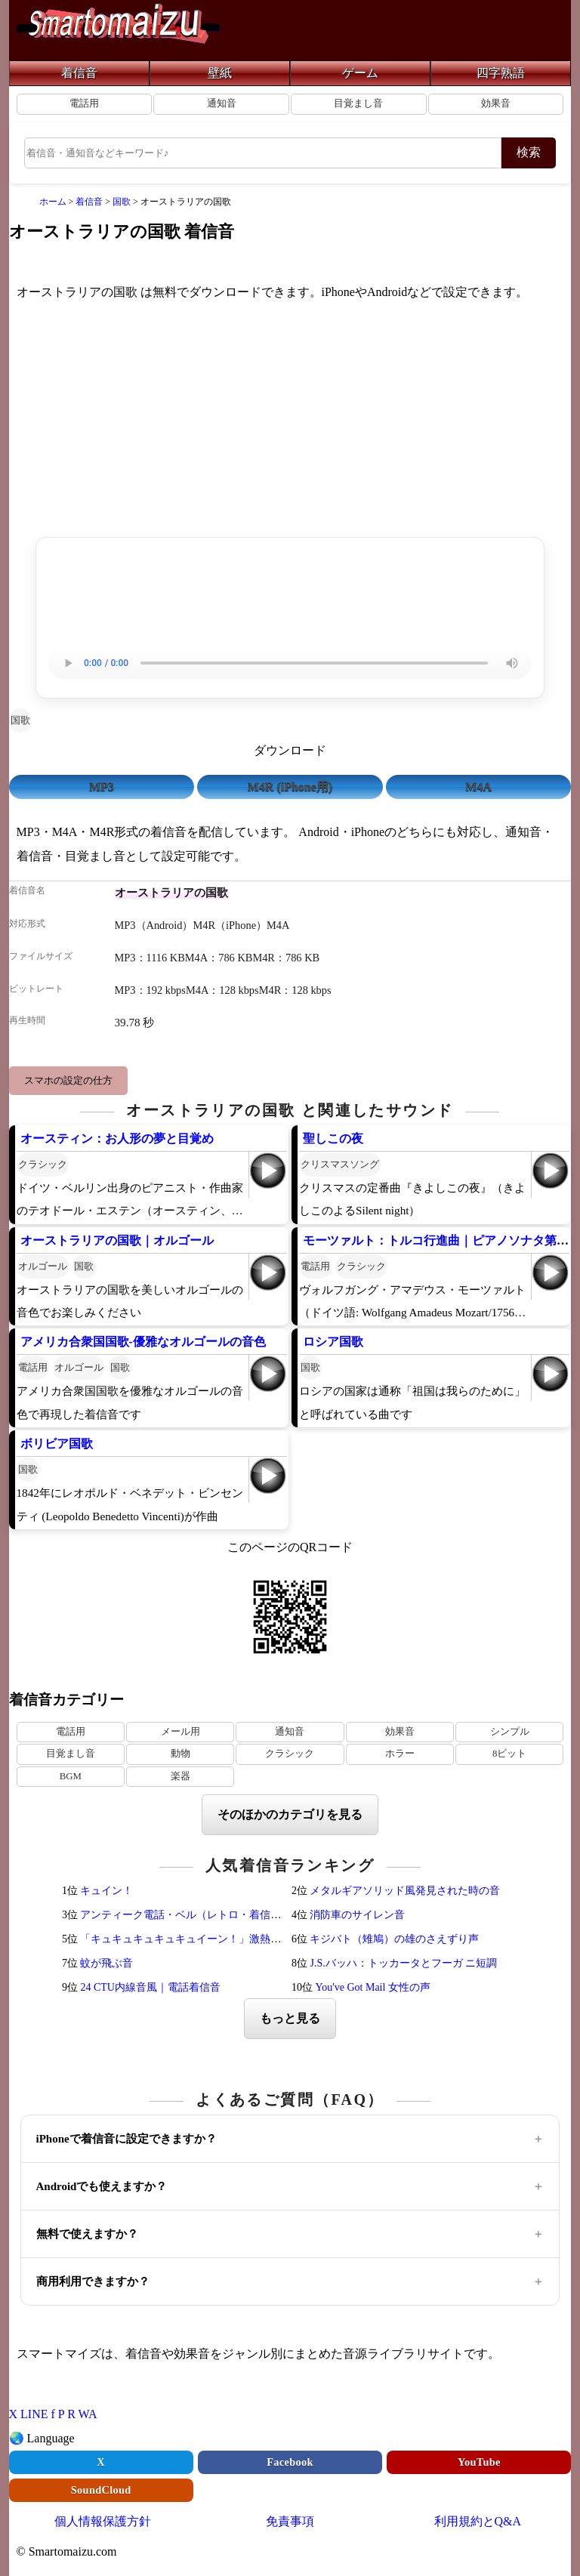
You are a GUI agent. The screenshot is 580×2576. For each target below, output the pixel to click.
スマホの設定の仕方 (68, 1080)
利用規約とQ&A (478, 2521)
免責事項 (290, 2521)
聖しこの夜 (333, 1138)
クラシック (42, 1164)
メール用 (180, 1731)
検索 (529, 152)
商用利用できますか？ (93, 2281)
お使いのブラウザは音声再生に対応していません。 (290, 663)
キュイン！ (106, 1890)
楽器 (180, 1776)
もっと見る (290, 2018)
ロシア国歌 (333, 1341)
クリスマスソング (340, 1164)
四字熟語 (501, 72)
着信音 (79, 72)
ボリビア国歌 (56, 1443)
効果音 (496, 103)
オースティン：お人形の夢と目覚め (117, 1138)
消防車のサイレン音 (357, 1914)
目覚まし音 (358, 103)
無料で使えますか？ (87, 2234)
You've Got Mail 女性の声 (372, 1987)
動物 (180, 1753)
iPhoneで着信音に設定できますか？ (126, 2139)
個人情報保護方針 (102, 2521)
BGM (71, 1776)
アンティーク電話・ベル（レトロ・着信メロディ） (201, 1914)
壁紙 (220, 72)
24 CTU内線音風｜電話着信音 (150, 1987)
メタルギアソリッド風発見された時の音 (405, 1890)
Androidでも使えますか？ (102, 2186)
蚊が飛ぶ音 (106, 1963)
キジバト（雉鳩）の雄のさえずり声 (394, 1939)
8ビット (509, 1753)
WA (88, 2414)
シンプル (509, 1731)
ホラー (400, 1753)
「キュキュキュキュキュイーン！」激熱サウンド (196, 1939)
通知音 (221, 103)
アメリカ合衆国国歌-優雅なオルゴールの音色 (143, 1341)
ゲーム (360, 72)
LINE (34, 2414)
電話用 (84, 103)
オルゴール (42, 1266)
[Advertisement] (290, 422)
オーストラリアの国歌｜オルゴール (117, 1240)
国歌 (20, 720)
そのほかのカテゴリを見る (290, 1814)
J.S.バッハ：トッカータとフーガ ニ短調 (403, 1963)
